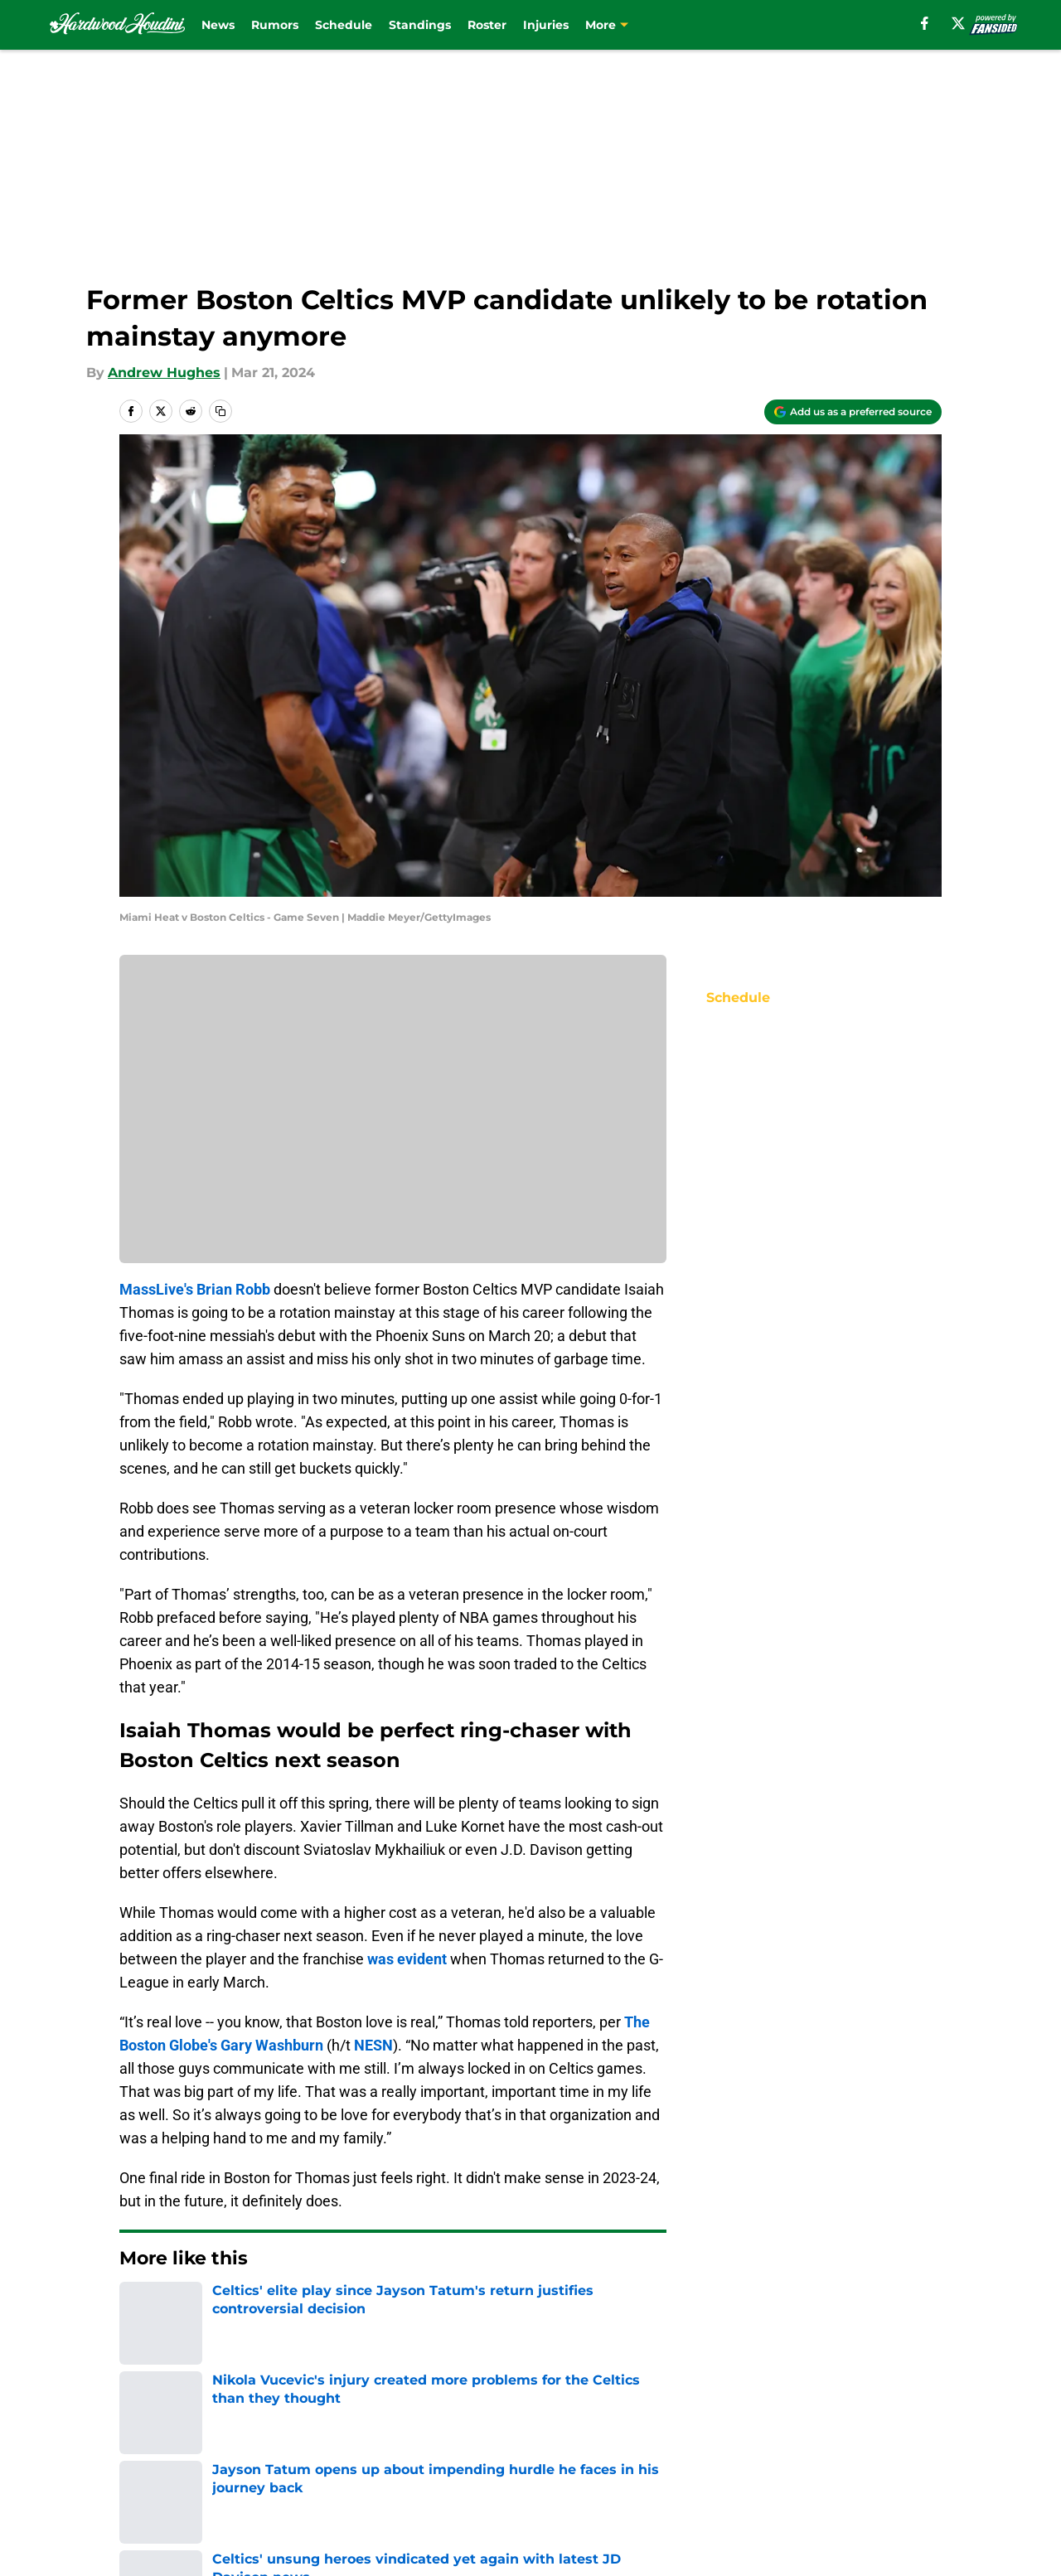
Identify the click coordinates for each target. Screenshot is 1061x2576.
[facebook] (924, 23)
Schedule (343, 24)
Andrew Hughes (164, 372)
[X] (958, 23)
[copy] (220, 411)
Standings (420, 24)
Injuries (546, 24)
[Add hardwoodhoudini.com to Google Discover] (853, 411)
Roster (487, 24)
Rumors (274, 24)
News (218, 24)
